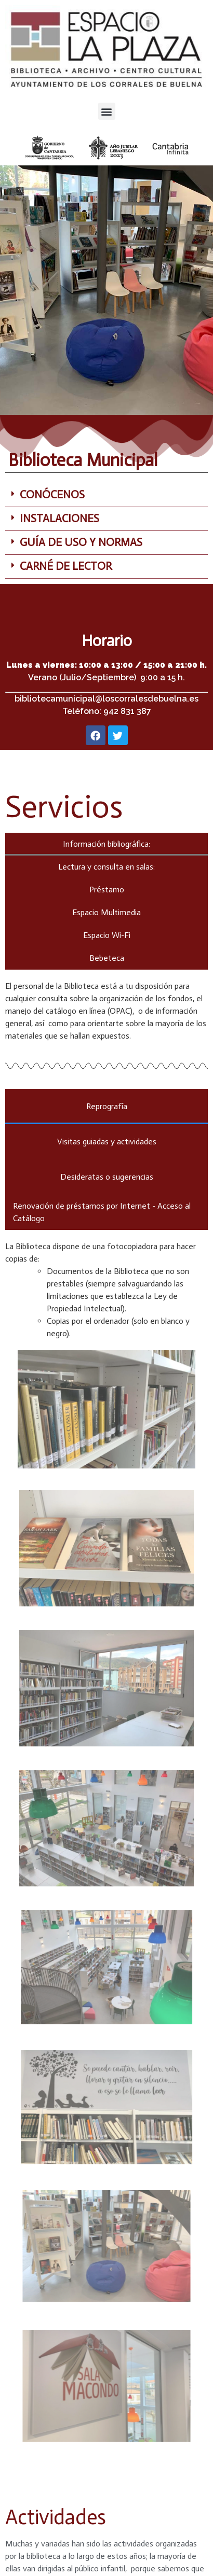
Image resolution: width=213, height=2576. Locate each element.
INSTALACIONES (59, 518)
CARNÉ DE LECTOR (66, 566)
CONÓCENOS (52, 494)
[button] (106, 111)
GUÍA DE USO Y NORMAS (81, 542)
